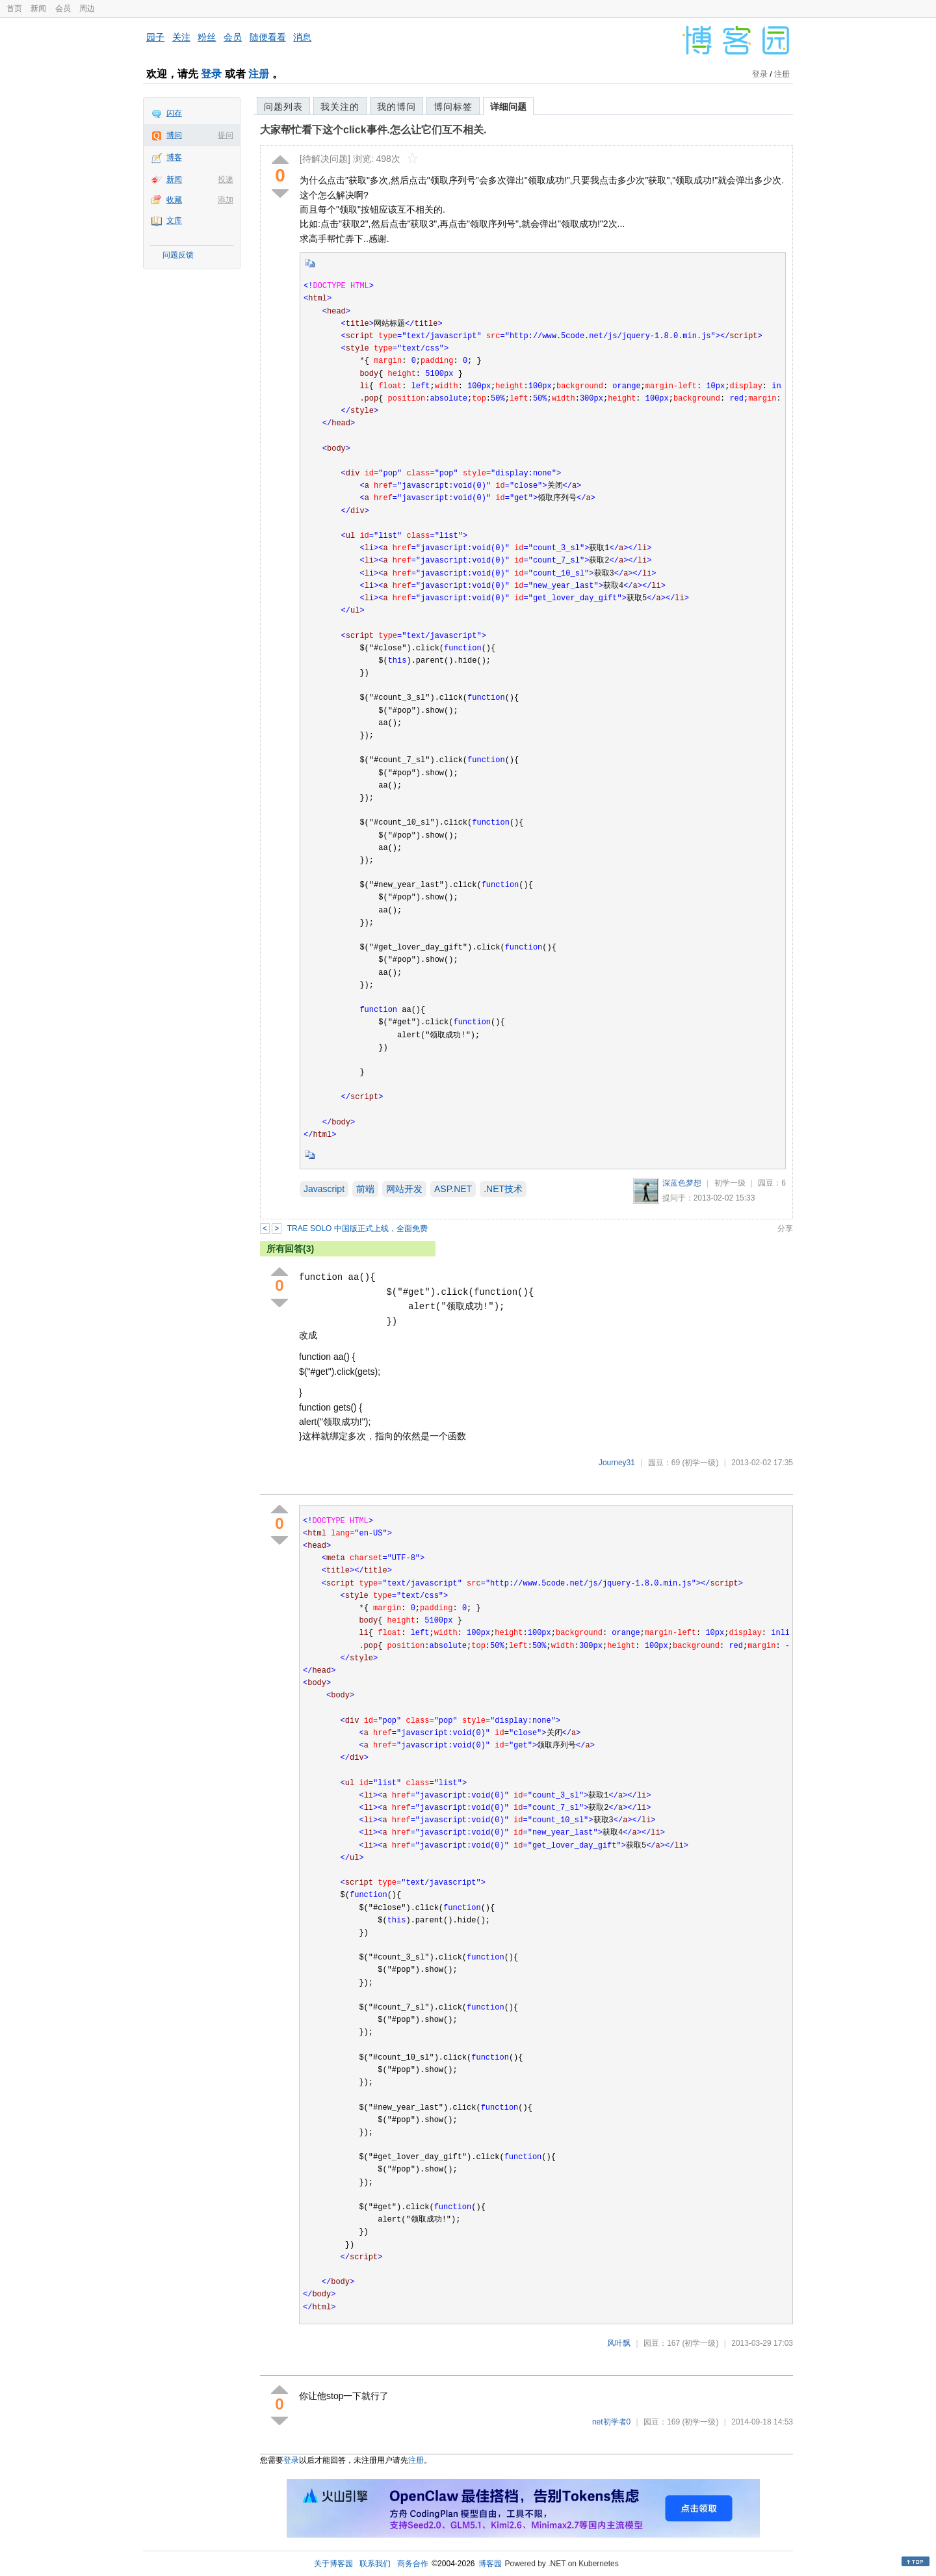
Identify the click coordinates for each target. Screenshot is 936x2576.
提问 (225, 135)
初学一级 (730, 1183)
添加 (225, 199)
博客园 (490, 2563)
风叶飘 (618, 2343)
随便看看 (268, 37)
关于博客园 (333, 2563)
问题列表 (283, 106)
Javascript (324, 1189)
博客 (174, 157)
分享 (785, 1228)
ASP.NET (453, 1189)
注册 (258, 73)
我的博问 (396, 106)
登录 (211, 73)
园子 (155, 37)
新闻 (38, 8)
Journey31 (617, 1462)
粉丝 (207, 37)
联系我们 (375, 2563)
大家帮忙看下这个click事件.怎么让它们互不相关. (373, 129)
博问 (174, 135)
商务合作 (412, 2563)
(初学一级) (700, 1462)
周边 (87, 8)
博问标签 (453, 106)
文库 (174, 220)
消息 (302, 37)
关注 (181, 37)
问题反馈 (178, 254)
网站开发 (404, 1189)
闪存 (174, 113)
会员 (63, 8)
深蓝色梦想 (681, 1183)
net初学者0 (611, 2421)
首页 (14, 8)
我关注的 (339, 106)
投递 (225, 179)
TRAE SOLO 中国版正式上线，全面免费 (357, 1228)
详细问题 (508, 106)
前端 (365, 1189)
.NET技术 (503, 1189)
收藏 (174, 199)
